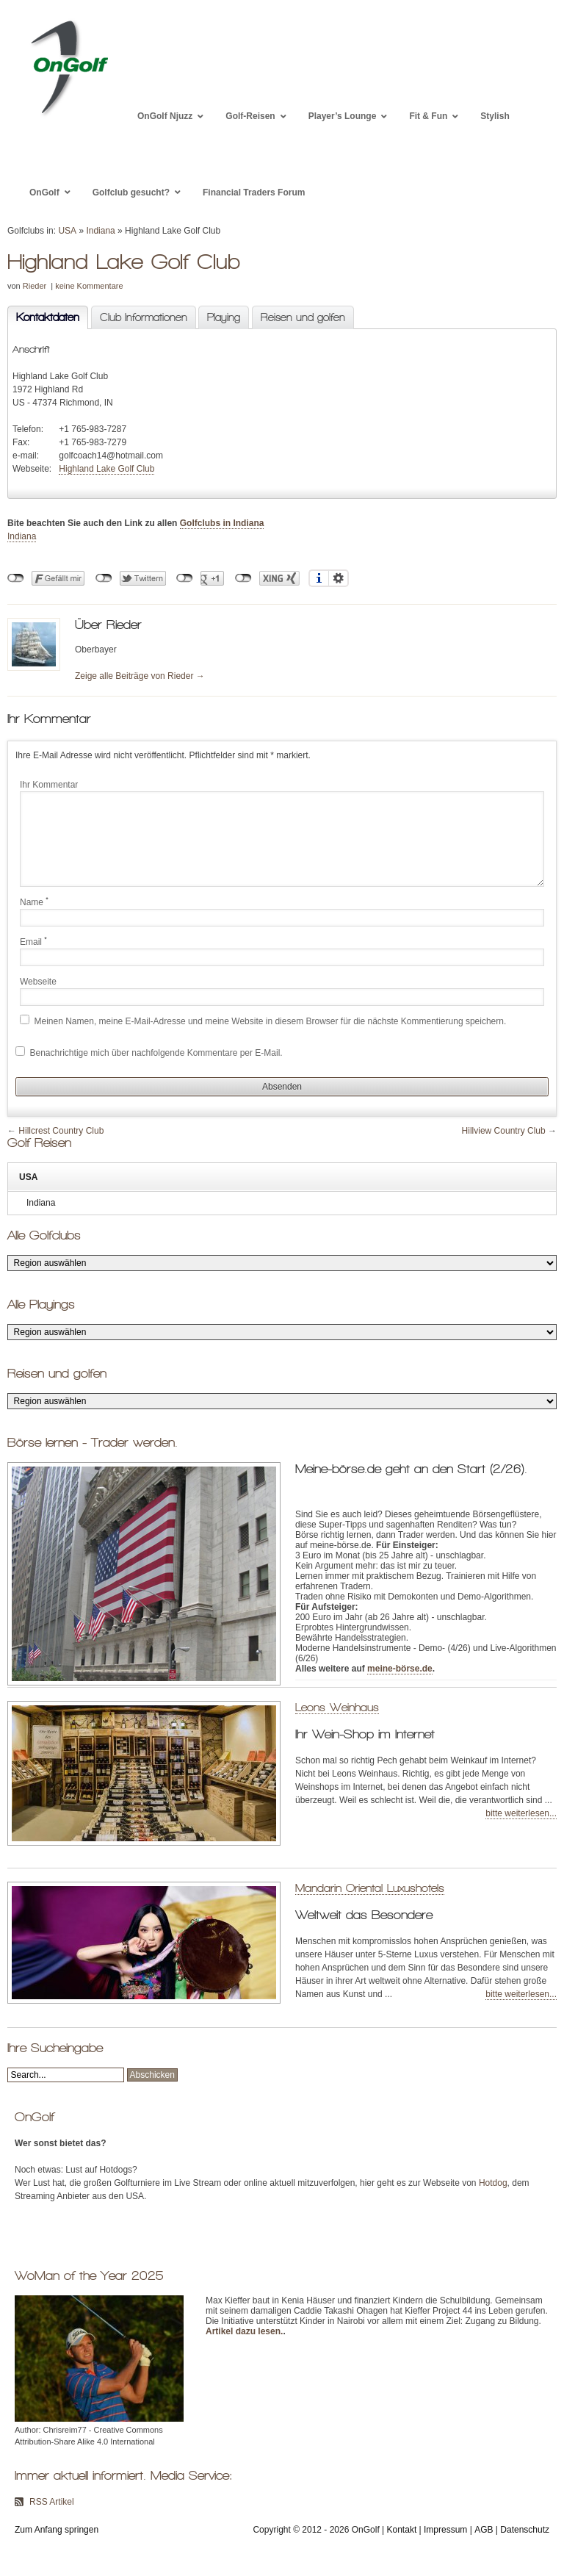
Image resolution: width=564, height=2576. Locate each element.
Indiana (100, 231)
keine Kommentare (89, 285)
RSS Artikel (51, 2502)
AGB (483, 2530)
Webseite (38, 981)
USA (67, 231)
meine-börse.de (400, 1668)
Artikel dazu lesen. (244, 2331)
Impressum (445, 2530)
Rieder (34, 285)
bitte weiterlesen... (521, 1813)
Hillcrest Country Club (61, 1131)
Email (33, 941)
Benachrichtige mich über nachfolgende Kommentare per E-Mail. (149, 1052)
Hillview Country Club (504, 1131)
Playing (223, 317)
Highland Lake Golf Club (106, 469)
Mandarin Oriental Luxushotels (369, 1888)
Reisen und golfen (303, 317)
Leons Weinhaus (337, 1707)
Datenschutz (524, 2530)
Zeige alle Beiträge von (140, 676)
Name (34, 901)
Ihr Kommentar (49, 785)
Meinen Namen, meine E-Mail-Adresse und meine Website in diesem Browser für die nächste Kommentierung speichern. (271, 1021)
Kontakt (402, 2530)
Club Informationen (143, 317)
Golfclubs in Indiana (222, 523)
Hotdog (493, 2183)
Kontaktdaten (43, 317)
